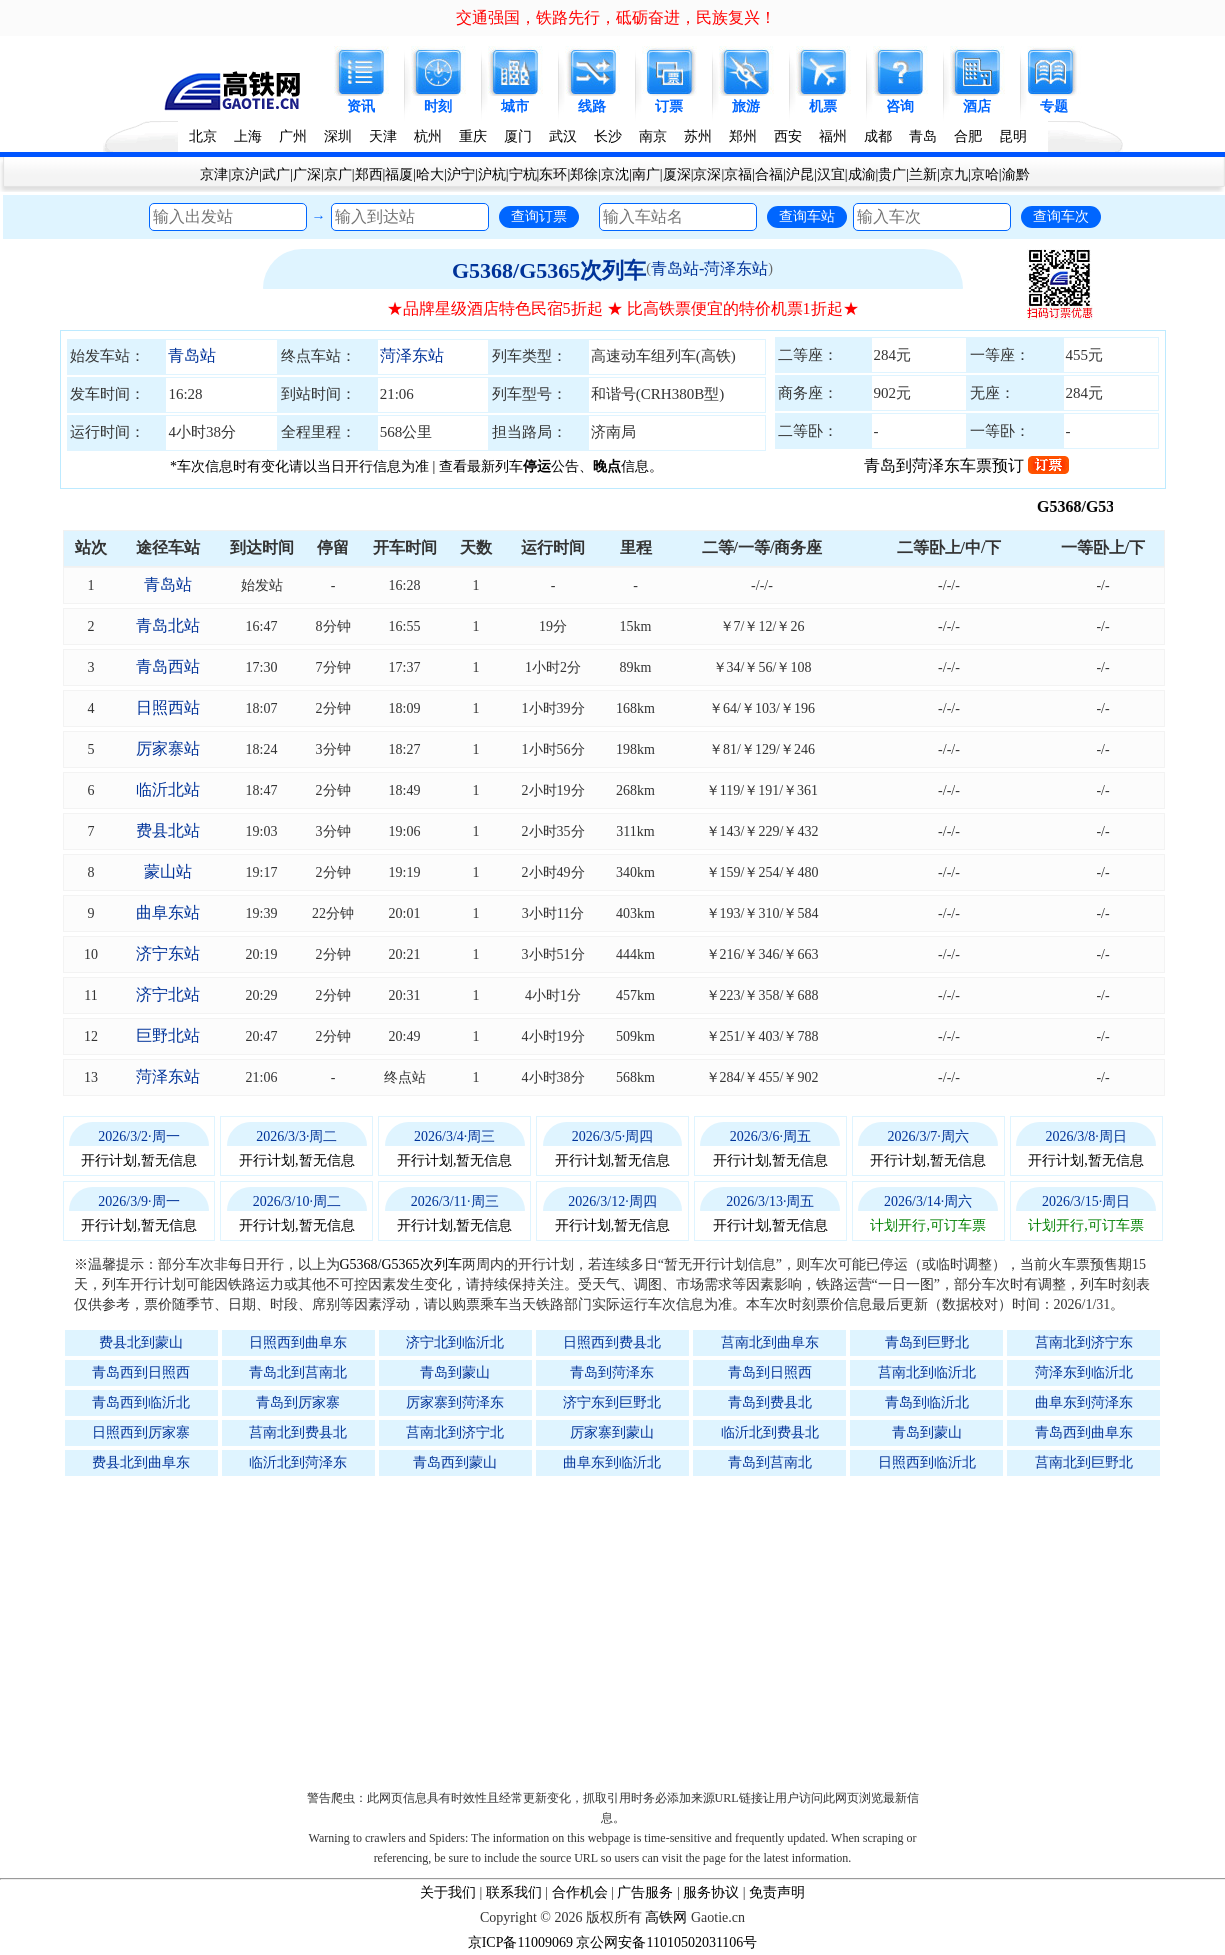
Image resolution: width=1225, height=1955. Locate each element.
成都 (878, 136)
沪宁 (461, 174)
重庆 (473, 136)
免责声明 (777, 1892)
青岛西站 (168, 666)
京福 (738, 174)
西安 (788, 136)
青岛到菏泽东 (612, 1372)
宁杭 (523, 174)
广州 (293, 136)
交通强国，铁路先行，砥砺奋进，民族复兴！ (616, 17)
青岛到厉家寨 (298, 1402)
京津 (214, 174)
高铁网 (666, 1917)
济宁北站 (168, 994)
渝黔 (1016, 174)
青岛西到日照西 (141, 1372)
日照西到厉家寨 (141, 1432)
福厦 (399, 174)
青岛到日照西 (770, 1372)
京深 (707, 174)
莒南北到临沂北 (927, 1372)
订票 (669, 106)
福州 (833, 136)
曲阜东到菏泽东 (1084, 1402)
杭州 (428, 136)
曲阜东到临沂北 (612, 1462)
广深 (307, 174)
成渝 (862, 174)
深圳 (338, 136)
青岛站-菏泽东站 (709, 268)
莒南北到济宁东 (1084, 1342)
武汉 (563, 136)
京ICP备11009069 (520, 1942)
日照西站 (168, 707)
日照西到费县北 (612, 1342)
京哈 (985, 174)
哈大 (430, 174)
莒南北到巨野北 (1084, 1462)
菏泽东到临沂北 (1084, 1372)
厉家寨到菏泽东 (455, 1402)
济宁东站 (168, 953)
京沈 (615, 174)
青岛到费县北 (770, 1402)
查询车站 (807, 216)
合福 (769, 174)
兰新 (923, 174)
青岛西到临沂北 (141, 1402)
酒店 (977, 106)
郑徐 (584, 174)
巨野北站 (168, 1035)
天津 (383, 136)
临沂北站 (168, 789)
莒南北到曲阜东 (770, 1342)
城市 (515, 106)
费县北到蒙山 (141, 1342)
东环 (553, 174)
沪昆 (800, 174)
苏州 (698, 136)
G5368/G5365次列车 (549, 270)
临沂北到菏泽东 (298, 1462)
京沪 (245, 174)
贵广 (892, 174)
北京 (203, 136)
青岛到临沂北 (927, 1402)
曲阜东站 (168, 912)
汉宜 (831, 174)
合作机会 (580, 1892)
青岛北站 (168, 625)
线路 (592, 106)
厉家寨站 (168, 748)
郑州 (743, 136)
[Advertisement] (623, 1628)
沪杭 (492, 174)
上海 (248, 136)
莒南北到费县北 (298, 1432)
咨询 (900, 106)
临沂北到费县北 (770, 1432)
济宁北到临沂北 (455, 1342)
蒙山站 (168, 871)
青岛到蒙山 (455, 1372)
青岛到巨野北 (927, 1342)
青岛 (923, 136)
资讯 (361, 106)
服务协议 (711, 1892)
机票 (823, 106)
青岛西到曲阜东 (1084, 1432)
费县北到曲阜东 (141, 1462)
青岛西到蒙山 (455, 1462)
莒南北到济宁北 (455, 1432)
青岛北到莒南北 (298, 1372)
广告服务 (645, 1892)
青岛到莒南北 (770, 1462)
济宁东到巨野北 (612, 1402)
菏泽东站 (412, 355)
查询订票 (539, 216)
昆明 (1013, 136)
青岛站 (192, 355)
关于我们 (448, 1892)
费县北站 (168, 830)
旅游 (746, 106)
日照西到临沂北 (927, 1462)
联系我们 (514, 1892)
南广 (646, 174)
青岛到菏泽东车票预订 (966, 465)
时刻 (438, 106)
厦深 (677, 174)
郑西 (369, 174)
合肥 (968, 136)
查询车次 (1061, 216)
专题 (1054, 106)
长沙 (608, 136)
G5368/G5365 (1103, 506)
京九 (954, 174)
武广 (276, 174)
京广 (338, 174)
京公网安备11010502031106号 (666, 1942)
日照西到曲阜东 (298, 1342)
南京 (653, 136)
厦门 (518, 136)
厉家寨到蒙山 (612, 1432)
